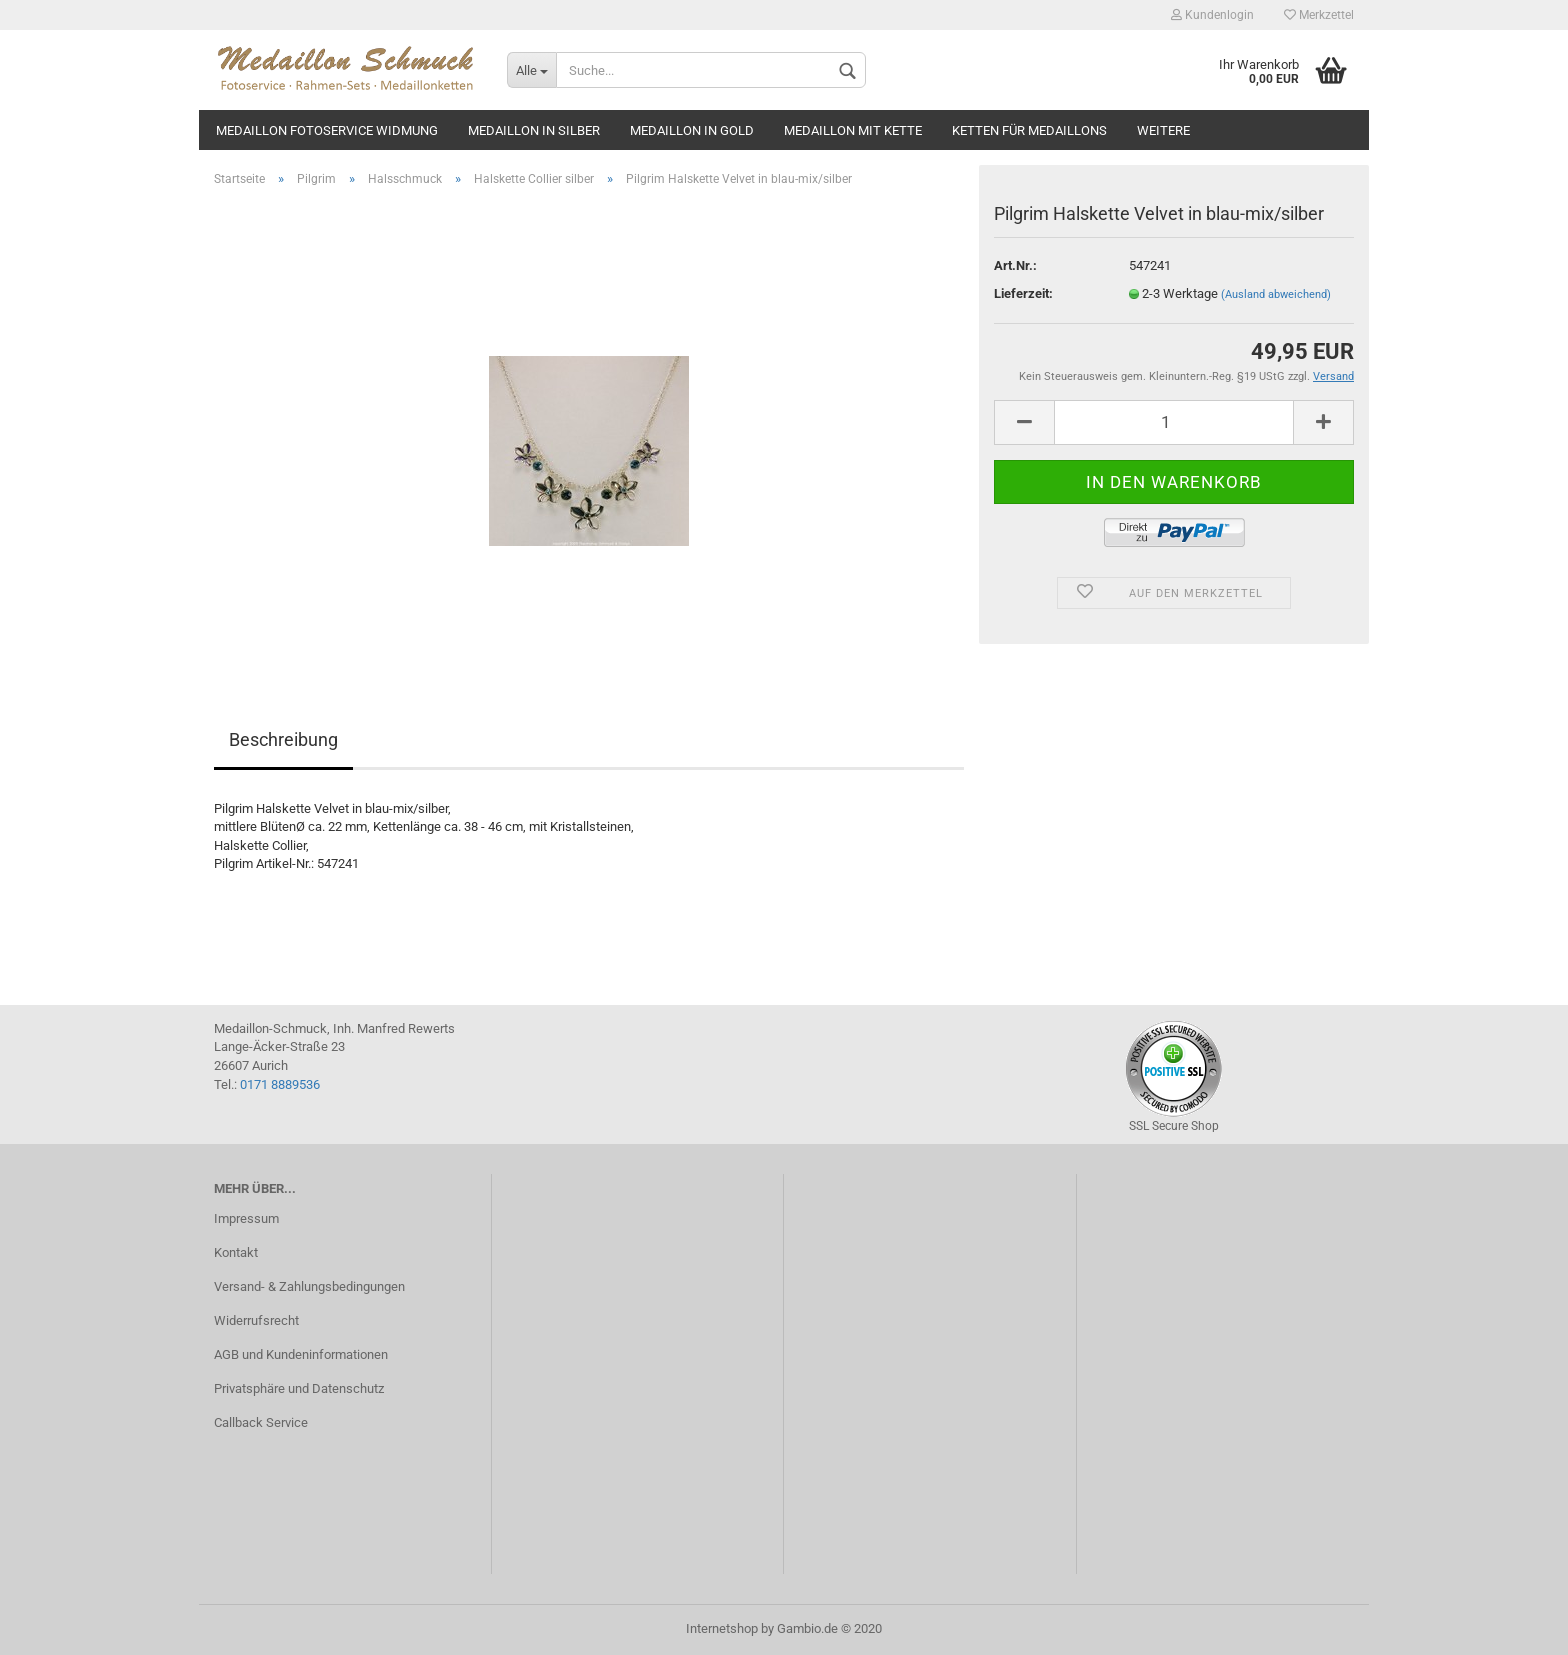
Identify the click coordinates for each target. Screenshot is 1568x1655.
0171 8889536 (280, 1084)
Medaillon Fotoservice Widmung (327, 130)
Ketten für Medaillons (1029, 130)
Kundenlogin (1212, 15)
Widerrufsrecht (256, 1320)
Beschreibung (283, 739)
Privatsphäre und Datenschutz (299, 1388)
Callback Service (261, 1422)
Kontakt (236, 1252)
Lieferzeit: (1023, 293)
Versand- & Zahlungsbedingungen (309, 1286)
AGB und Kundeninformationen (301, 1354)
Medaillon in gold (692, 130)
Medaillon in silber (534, 130)
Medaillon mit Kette (853, 130)
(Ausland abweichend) (1276, 294)
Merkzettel (1319, 15)
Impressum (246, 1218)
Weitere (1163, 130)
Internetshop (722, 1628)
